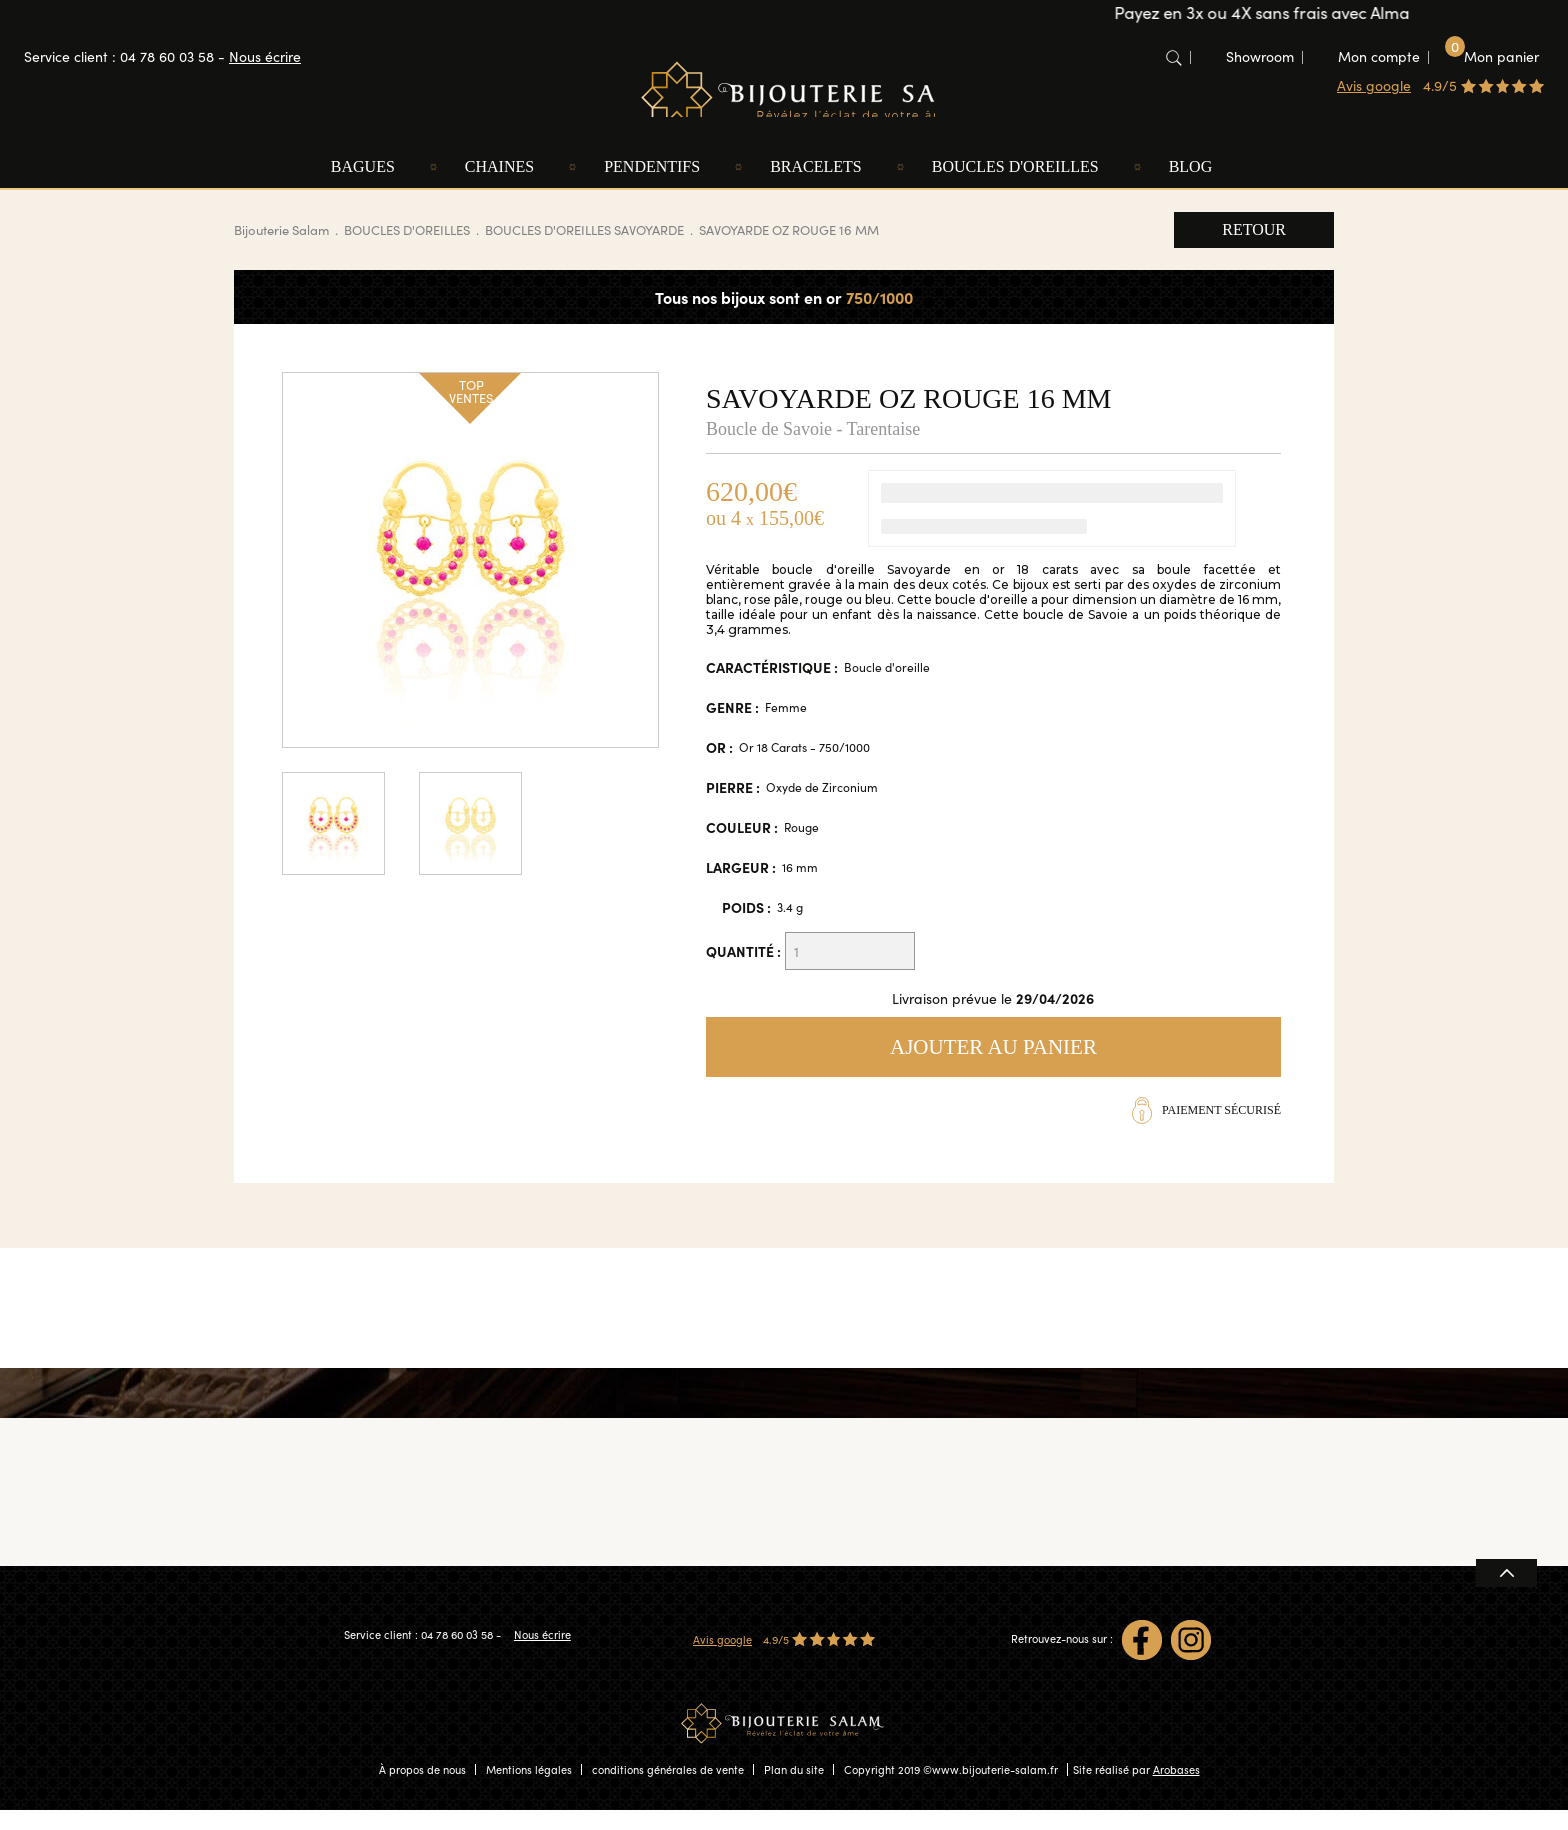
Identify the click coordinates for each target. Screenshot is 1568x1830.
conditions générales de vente (668, 1789)
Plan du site (794, 1789)
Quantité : (743, 970)
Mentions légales (529, 1789)
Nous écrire (265, 56)
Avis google (1374, 85)
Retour (1254, 248)
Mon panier (1492, 56)
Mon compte (1379, 56)
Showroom (1260, 56)
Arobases (1176, 1789)
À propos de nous (422, 1789)
